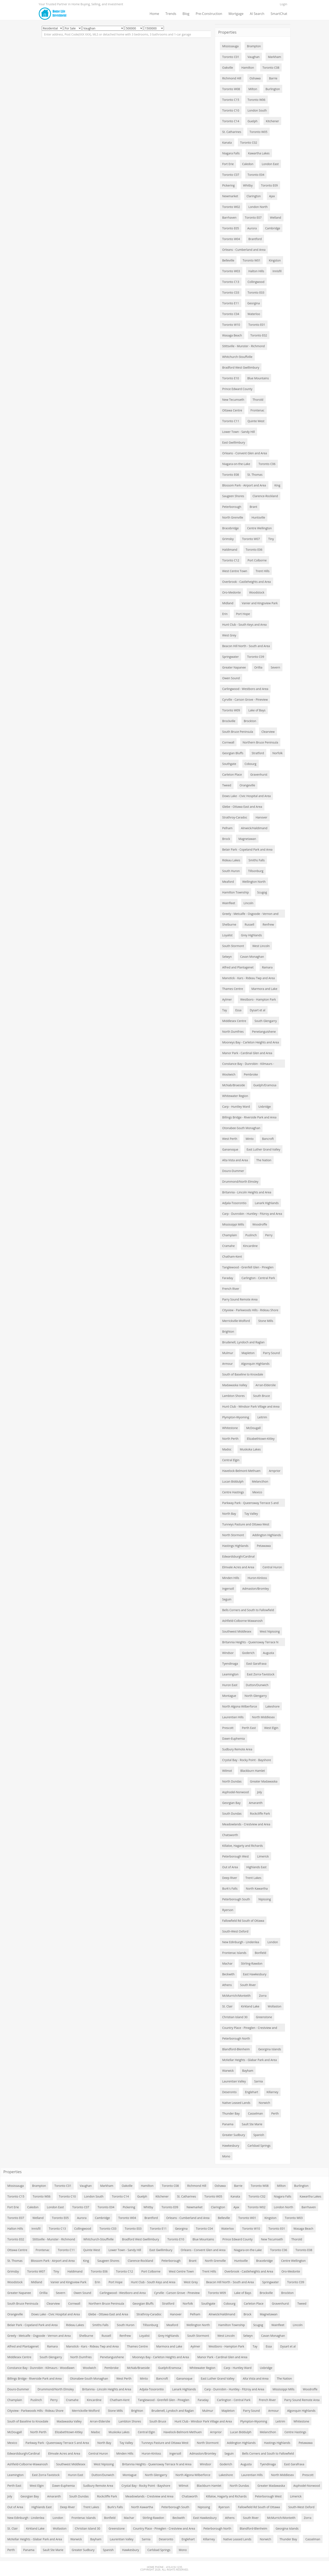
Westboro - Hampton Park (258, 999)
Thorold (258, 400)
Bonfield (260, 1953)
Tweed (226, 785)
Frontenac (257, 410)
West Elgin (271, 1728)
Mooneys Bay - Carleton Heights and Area (250, 1042)
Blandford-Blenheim (236, 2049)
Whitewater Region (235, 1096)
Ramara (267, 967)
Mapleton (248, 1353)
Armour (227, 1364)
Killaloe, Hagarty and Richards (242, 1846)
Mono (226, 2156)
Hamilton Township (235, 892)
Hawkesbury (230, 2146)
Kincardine (250, 1246)
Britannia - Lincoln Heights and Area (246, 1192)
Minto (250, 1139)
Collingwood (256, 282)
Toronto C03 (230, 292)
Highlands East (256, 1867)
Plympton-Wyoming (235, 1417)
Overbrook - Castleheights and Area (246, 582)
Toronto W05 (258, 132)
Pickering (228, 185)
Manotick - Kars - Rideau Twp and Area (248, 978)
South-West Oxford (235, 1931)
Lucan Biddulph (233, 1481)
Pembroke (251, 1074)
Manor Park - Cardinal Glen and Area (247, 1053)
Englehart (251, 2092)
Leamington (230, 1674)
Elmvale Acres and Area (238, 1567)
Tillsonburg (255, 871)
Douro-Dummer (233, 1171)
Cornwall (228, 742)
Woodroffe (259, 1224)
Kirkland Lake (250, 2006)
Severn (275, 667)
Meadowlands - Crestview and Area (246, 1824)
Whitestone (230, 1428)
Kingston (275, 260)
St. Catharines (231, 132)
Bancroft (268, 1139)
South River (248, 1985)
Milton (252, 89)
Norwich (264, 2103)
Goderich (248, 1653)
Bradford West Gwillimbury (240, 367)
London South (257, 110)
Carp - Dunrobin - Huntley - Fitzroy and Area (252, 1214)
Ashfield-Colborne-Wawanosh (242, 1621)
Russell (249, 924)
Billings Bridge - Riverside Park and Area (249, 1117)
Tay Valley (251, 1514)
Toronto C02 (248, 142)
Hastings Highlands (235, 1546)
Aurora (252, 228)
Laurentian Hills (233, 1717)
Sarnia (258, 2081)
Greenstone (264, 2017)
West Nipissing (270, 1631)
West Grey (229, 635)
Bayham (247, 2071)
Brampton (254, 46)
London (273, 1942)
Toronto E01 (256, 325)
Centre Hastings (233, 1492)
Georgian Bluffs (232, 753)
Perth (275, 2113)
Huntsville (258, 517)
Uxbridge (264, 1107)
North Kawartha (257, 1888)
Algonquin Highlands (255, 1364)
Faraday (227, 1278)
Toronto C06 (266, 464)
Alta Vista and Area (235, 1160)
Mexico (257, 1492)
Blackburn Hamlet (252, 1771)
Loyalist (227, 935)
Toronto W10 (231, 325)
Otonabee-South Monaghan (241, 1128)
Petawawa (264, 1546)
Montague (229, 1696)
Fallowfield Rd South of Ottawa (243, 1921)
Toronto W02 (231, 207)
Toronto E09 (269, 185)
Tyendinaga (230, 1664)
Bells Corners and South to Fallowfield (248, 1610)
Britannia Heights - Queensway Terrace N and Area (250, 1643)
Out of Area (230, 1867)
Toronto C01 (230, 57)
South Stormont (233, 946)
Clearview (268, 732)
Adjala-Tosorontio (234, 1203)
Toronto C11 (230, 421)
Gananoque (230, 1149)
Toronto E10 (230, 378)
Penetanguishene (264, 1032)
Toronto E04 (256, 175)
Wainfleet (228, 903)
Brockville (228, 721)
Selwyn (227, 957)
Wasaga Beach (232, 335)
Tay (224, 1010)
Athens (227, 1985)
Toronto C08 (270, 68)
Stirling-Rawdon (251, 1963)
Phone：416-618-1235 (168, 2567)
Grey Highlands (251, 935)
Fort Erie (228, 164)
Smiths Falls (257, 860)
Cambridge (272, 228)
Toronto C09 (255, 657)
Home (154, 13)
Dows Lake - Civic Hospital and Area (246, 796)
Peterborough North (236, 2038)
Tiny (271, 539)
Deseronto (229, 2092)
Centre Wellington (259, 528)
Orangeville (247, 785)
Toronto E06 (254, 550)
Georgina (253, 303)
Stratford (258, 753)
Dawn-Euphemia (233, 1739)
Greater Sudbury (233, 2135)
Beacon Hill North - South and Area (246, 646)
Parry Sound (271, 1353)
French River (230, 1289)
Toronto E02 (258, 335)
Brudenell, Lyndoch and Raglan (243, 1342)
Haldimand (229, 550)
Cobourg (250, 764)
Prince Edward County (237, 389)
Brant (253, 507)
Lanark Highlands (266, 1203)
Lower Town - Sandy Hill (238, 432)
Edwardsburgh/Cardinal (238, 1556)
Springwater (230, 657)
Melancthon (260, 1481)
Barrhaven (229, 217)
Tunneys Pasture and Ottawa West (245, 1524)
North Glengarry (255, 1696)
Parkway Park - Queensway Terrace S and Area (250, 1504)
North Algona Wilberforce (239, 1706)
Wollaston (274, 2006)
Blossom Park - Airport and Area (244, 485)
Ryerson (227, 1910)
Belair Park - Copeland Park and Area (247, 849)
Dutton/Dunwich (257, 1685)
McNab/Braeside (233, 1085)
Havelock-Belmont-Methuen (241, 1471)
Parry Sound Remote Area (239, 1299)
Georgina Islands (269, 2049)
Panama (227, 2124)
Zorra (262, 1996)
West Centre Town (234, 571)
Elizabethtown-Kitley (260, 1439)
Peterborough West (235, 1856)
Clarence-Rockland (265, 496)
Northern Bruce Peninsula (260, 742)
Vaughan (254, 57)
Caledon (247, 164)
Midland (227, 603)
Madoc (226, 1449)
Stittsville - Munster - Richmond (243, 346)
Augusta (268, 1653)
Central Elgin (230, 1460)
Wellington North (254, 882)
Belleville (228, 260)
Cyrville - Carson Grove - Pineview (245, 699)
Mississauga (230, 46)
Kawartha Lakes (259, 153)
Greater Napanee (234, 667)
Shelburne (229, 924)
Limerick (263, 1856)
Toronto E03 (256, 292)
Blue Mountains (258, 378)
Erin (225, 614)
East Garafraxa (256, 1664)
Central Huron (272, 1567)
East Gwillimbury (233, 442)
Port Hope (243, 614)
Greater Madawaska (263, 1781)
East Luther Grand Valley (263, 1149)
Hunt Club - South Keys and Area (244, 625)
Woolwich (228, 1074)
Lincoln (248, 903)
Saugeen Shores (233, 496)
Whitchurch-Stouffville (237, 357)
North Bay (229, 1514)
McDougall (253, 1428)
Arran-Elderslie (266, 1385)
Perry (269, 1235)
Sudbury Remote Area (237, 1749)
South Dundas (232, 1813)
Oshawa (255, 78)
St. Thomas (254, 475)
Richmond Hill (231, 78)
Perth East (249, 1728)
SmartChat (279, 13)
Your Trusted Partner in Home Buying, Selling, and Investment (81, 4)
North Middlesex (263, 1717)
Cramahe (228, 1246)
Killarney (272, 2092)
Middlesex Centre (234, 1021)
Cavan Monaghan (252, 957)
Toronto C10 (230, 110)
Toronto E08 (230, 475)
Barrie (273, 78)
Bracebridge (230, 528)
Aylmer (227, 999)
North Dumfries (233, 1032)
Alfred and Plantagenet (237, 967)
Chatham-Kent (232, 1256)
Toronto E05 (230, 228)
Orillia (258, 667)
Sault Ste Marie (252, 2124)
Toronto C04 (230, 314)
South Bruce (261, 1396)
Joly (259, 1792)
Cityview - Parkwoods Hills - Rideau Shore (250, 1310)
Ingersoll (228, 1589)
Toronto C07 (230, 175)
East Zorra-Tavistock (260, 1674)
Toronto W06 (256, 100)
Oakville (227, 68)
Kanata (227, 142)
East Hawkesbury (254, 1974)
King (277, 485)
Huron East (230, 1685)
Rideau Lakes (231, 860)
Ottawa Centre (232, 410)
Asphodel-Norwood (235, 1792)
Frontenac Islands (234, 1953)
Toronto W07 (251, 539)
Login (283, 4)
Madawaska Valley (234, 1385)
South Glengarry (266, 1021)
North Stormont (233, 1535)
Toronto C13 (230, 282)
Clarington (254, 196)
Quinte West (256, 421)
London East (270, 164)
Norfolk (277, 753)
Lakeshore (272, 1706)
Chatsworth (230, 1835)
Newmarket (230, 196)
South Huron (231, 871)
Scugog (262, 892)
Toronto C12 (230, 560)
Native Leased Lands (236, 2103)
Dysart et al (257, 1010)
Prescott (228, 1728)
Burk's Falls (230, 1888)
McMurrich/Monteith (236, 1996)
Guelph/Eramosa (264, 1085)
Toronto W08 (231, 89)
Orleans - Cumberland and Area (243, 250)
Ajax (272, 196)
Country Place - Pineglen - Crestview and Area (249, 2029)
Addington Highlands (266, 1535)
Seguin (226, 1599)
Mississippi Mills (233, 1224)
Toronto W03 (231, 271)
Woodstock (256, 592)
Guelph (252, 121)
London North (258, 207)
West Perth (229, 1139)
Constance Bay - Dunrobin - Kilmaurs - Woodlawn (248, 1065)
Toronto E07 (253, 217)
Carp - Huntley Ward (236, 1107)
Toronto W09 (231, 710)
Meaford (228, 882)
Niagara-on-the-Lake (236, 464)
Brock (226, 839)
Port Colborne (257, 560)
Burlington (273, 89)
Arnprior (274, 1471)
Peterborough (231, 507)
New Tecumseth (233, 400)
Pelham (227, 828)
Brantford (255, 239)
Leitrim (262, 1417)
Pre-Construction (209, 13)
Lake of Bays (256, 710)
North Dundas (232, 1781)
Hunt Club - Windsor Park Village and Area (250, 1406)
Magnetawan (247, 839)
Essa (238, 1010)
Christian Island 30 (235, 2017)
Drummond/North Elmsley (240, 1182)
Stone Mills (265, 1321)
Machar (227, 1963)
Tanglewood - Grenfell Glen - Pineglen (248, 1267)
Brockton (250, 721)
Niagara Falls (231, 153)
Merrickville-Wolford (236, 1321)
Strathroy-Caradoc (234, 817)
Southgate (229, 764)
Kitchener (272, 121)
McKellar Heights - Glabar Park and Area (249, 2060)
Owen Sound (231, 678)
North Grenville (232, 517)
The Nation (264, 1160)
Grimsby (228, 539)
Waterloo (254, 314)
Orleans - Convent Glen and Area (244, 453)
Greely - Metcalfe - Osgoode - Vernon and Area (250, 915)
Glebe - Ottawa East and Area (242, 807)
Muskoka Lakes (250, 1449)
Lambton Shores (233, 1396)
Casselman (255, 2113)
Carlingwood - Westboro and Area (245, 689)
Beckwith (228, 1974)
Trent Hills (262, 571)
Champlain (229, 1235)
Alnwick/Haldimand (254, 828)
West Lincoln (261, 946)
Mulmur (227, 1353)
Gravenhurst (259, 774)
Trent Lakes (253, 1878)
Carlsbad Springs (259, 2146)
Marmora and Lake (264, 989)
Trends (170, 13)
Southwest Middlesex (236, 1631)
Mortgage (236, 13)
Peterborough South (236, 1899)
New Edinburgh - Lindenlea (240, 1942)
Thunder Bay (231, 2113)
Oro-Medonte (231, 592)
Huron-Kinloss (257, 1578)
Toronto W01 (251, 260)
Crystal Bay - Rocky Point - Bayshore (246, 1760)
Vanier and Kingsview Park (260, 603)
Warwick (228, 2071)
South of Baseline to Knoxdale (242, 1374)
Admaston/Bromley (255, 1589)
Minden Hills (230, 1578)
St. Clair (227, 2006)
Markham (274, 57)
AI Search (257, 13)
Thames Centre (232, 989)
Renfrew (268, 924)
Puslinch (251, 1235)
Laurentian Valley (234, 2081)
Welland (275, 217)
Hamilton (247, 68)
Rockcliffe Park (260, 1813)
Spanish (258, 2135)
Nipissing (264, 1899)
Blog (186, 13)
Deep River (229, 1878)
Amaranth (255, 1803)
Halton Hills (256, 271)
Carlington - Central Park (258, 1278)
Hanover (261, 817)
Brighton (228, 1331)
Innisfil (277, 271)
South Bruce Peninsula (237, 732)
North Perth (230, 1439)
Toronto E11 (230, 303)
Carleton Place (232, 774)
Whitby (248, 185)
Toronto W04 (231, 239)
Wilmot (227, 1771)
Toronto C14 (230, 121)
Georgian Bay (231, 1803)
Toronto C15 (230, 100)
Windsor (228, 1653)
